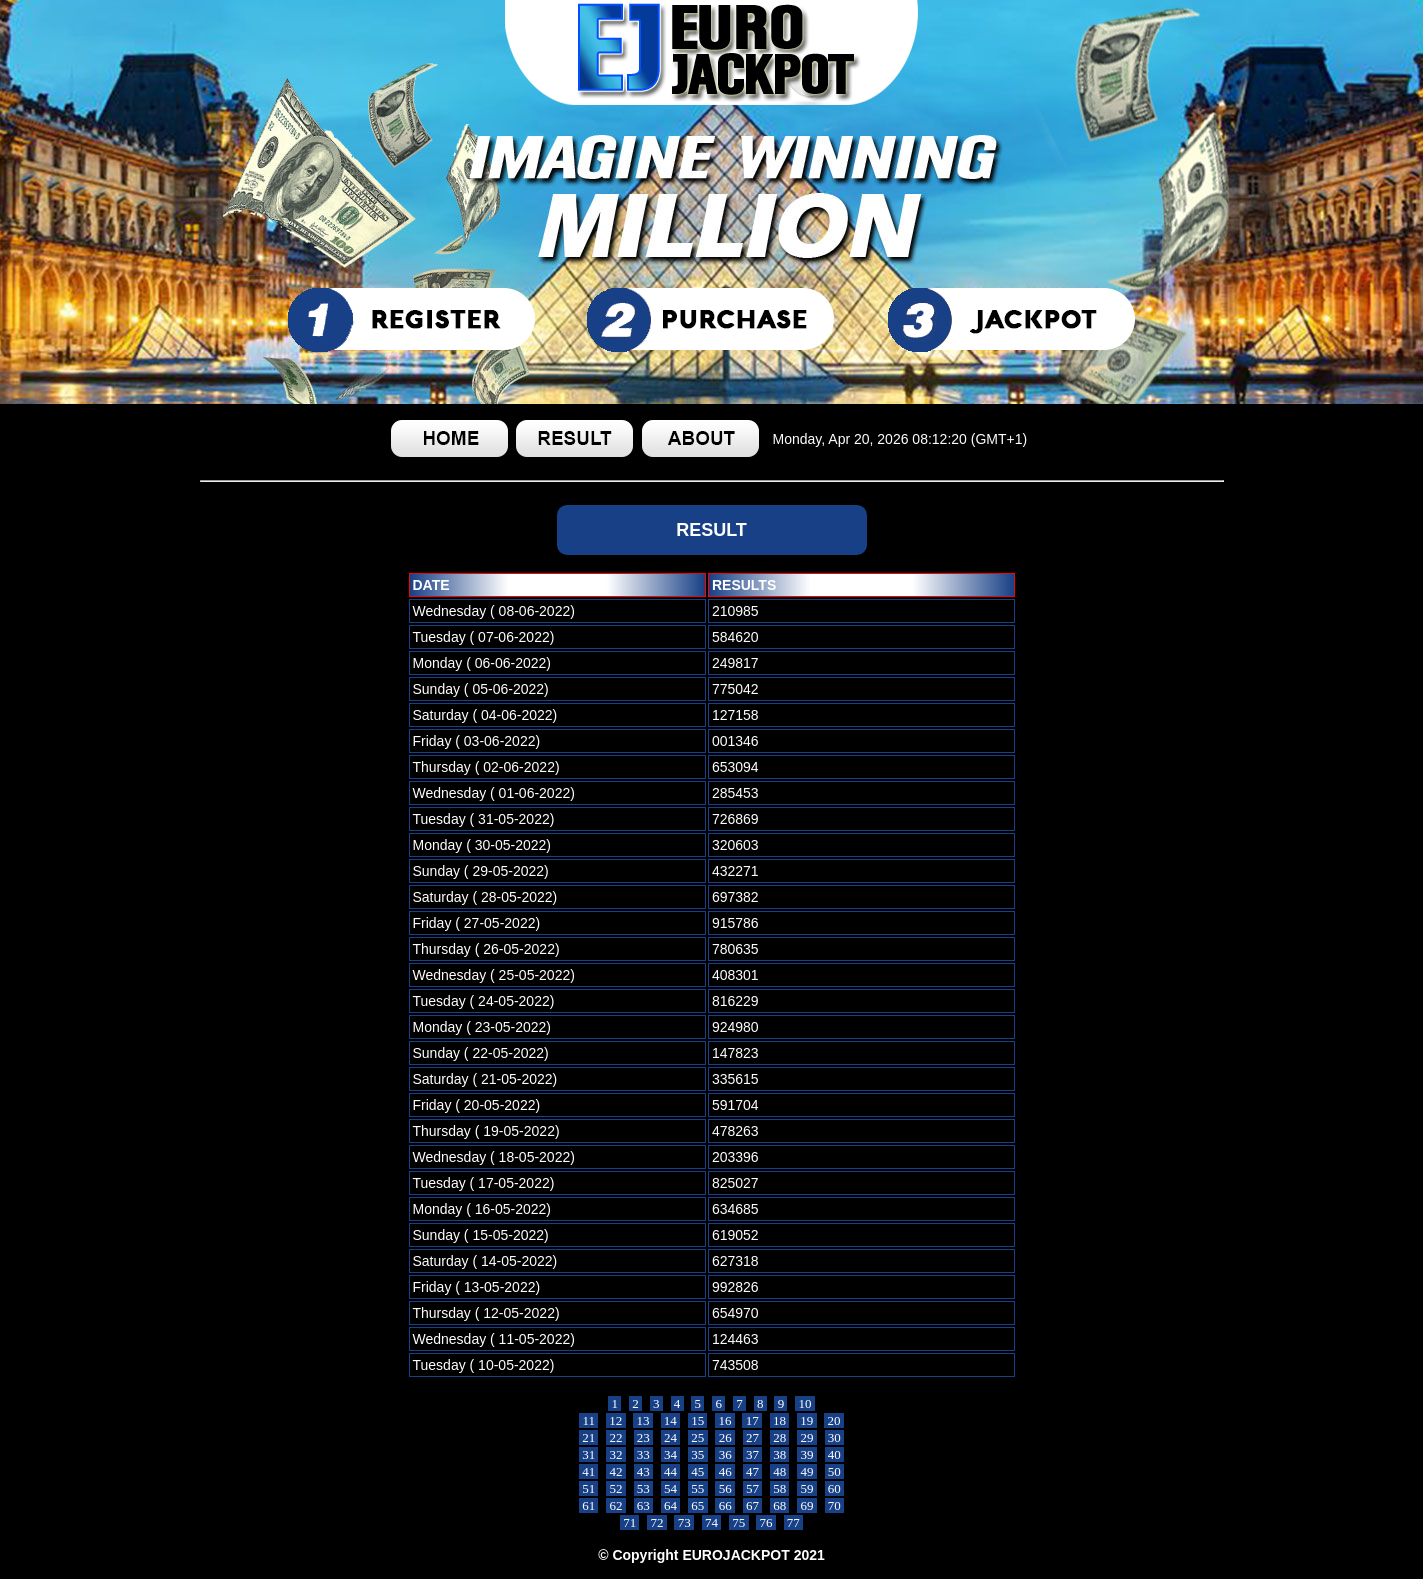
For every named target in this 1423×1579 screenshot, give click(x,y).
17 (752, 1420)
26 (725, 1437)
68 (780, 1505)
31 (589, 1454)
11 (588, 1420)
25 (698, 1437)
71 (630, 1522)
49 (807, 1471)
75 (739, 1522)
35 (698, 1454)
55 (698, 1488)
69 (807, 1505)
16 (725, 1420)
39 (807, 1454)
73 (684, 1522)
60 (835, 1488)
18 (780, 1420)
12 (616, 1420)
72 (657, 1522)
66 (725, 1505)
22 (616, 1437)
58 (780, 1488)
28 (780, 1437)
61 (589, 1505)
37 (753, 1454)
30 (835, 1437)
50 (835, 1471)
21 (589, 1437)
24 (671, 1437)
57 (753, 1488)
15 (698, 1420)
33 (644, 1454)
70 (835, 1505)
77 (794, 1522)
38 (780, 1454)
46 (725, 1471)
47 (753, 1471)
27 (753, 1437)
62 (616, 1505)
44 (671, 1471)
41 (589, 1471)
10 (805, 1403)
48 (780, 1471)
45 (698, 1471)
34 (671, 1454)
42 (616, 1471)
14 (671, 1420)
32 (616, 1454)
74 (712, 1522)
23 (644, 1437)
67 (753, 1505)
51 (589, 1488)
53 (644, 1488)
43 (644, 1471)
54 (671, 1488)
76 (766, 1522)
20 (834, 1420)
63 (644, 1505)
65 (698, 1505)
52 (616, 1488)
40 (835, 1454)
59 (807, 1488)
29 (807, 1437)
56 (725, 1488)
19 (807, 1420)
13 (643, 1420)
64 (671, 1505)
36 (725, 1454)
